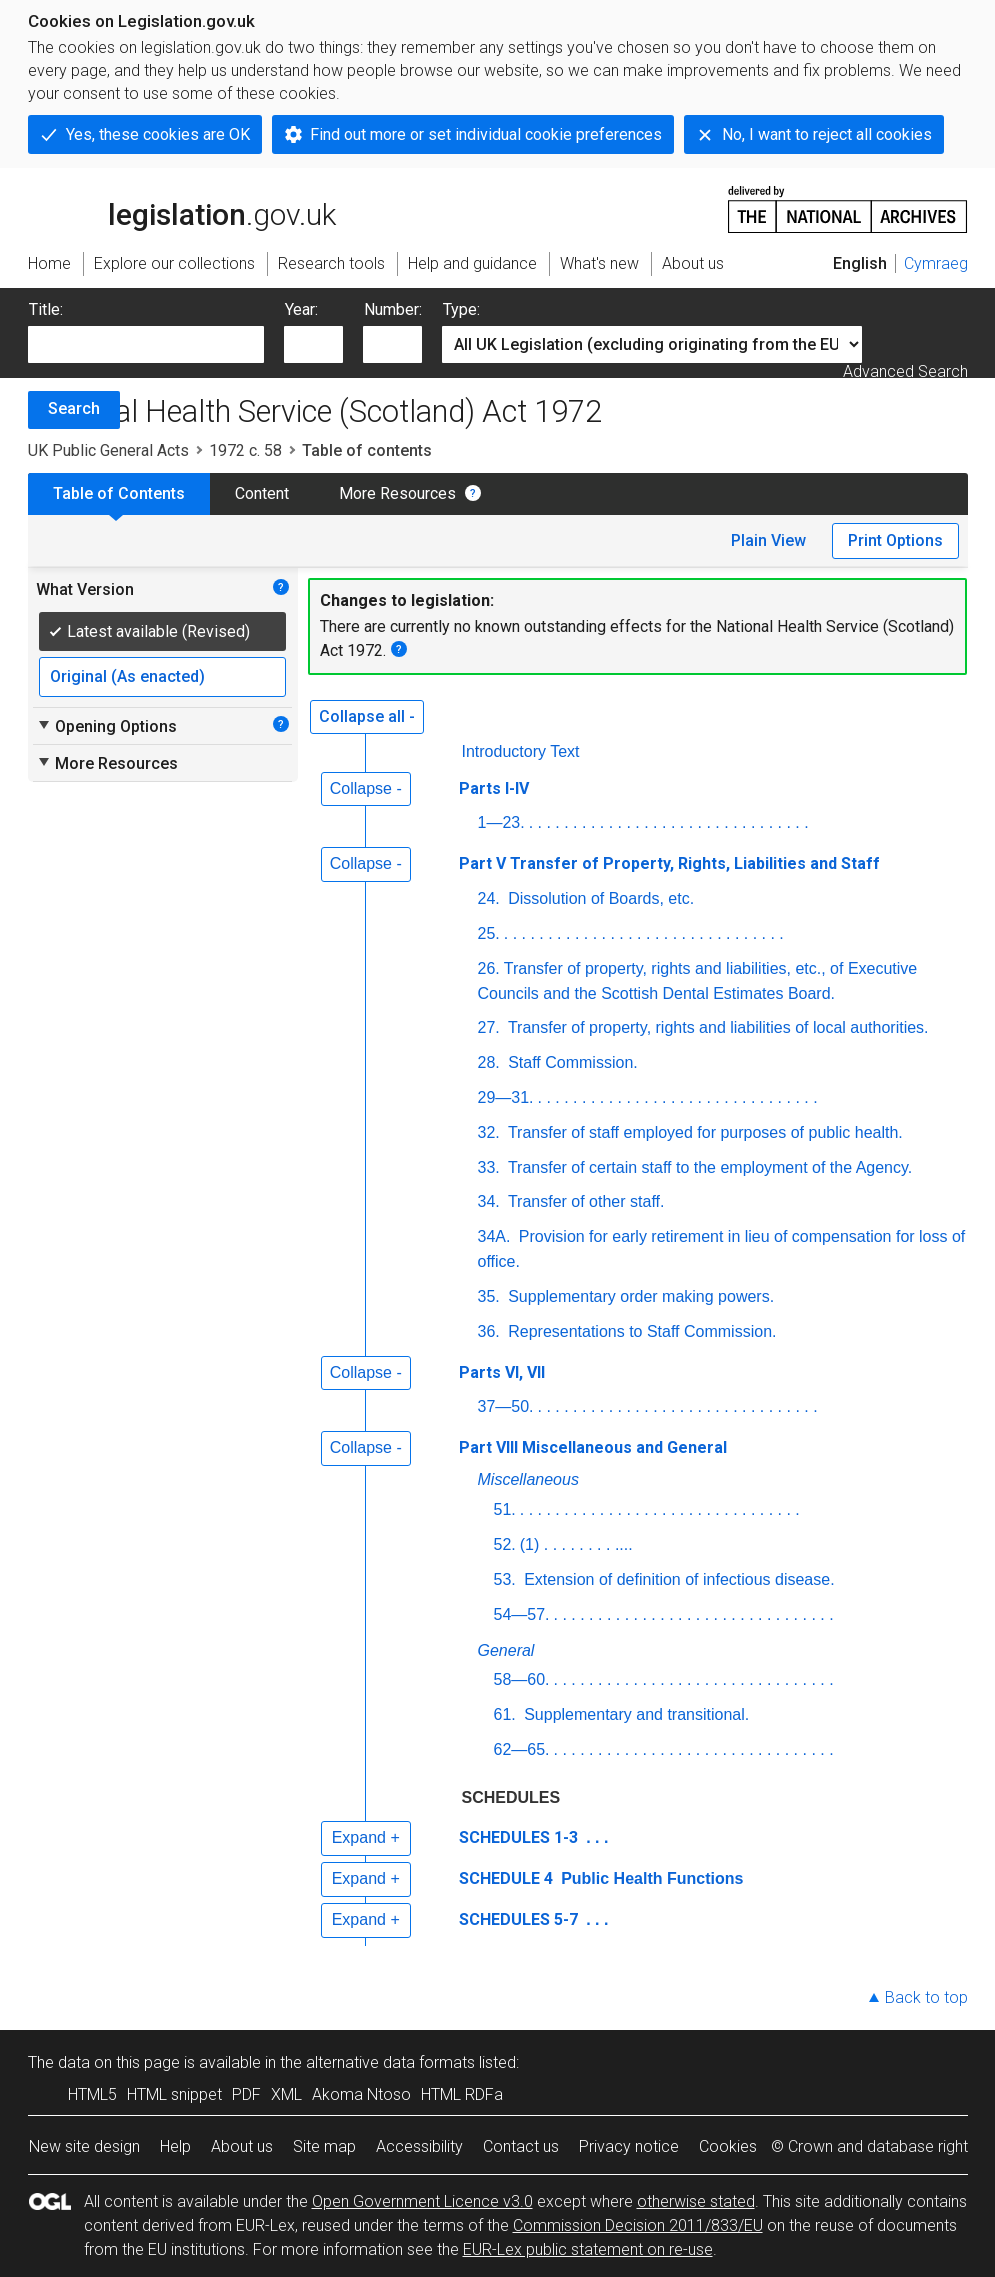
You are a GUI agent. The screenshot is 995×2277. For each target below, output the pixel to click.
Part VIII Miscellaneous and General (593, 1447)
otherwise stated (696, 2201)
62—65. (522, 1749)
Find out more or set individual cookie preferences (486, 134)
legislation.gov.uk (182, 208)
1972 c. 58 (245, 450)
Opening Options (106, 726)
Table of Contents (119, 493)
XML (286, 2094)
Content (262, 493)
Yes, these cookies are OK (158, 134)
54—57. (522, 1614)
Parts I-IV (494, 788)
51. (505, 1509)
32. (489, 1132)
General (506, 1650)
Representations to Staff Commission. (640, 1331)
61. (505, 1714)
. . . (595, 1837)
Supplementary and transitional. (634, 1714)
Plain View (768, 540)
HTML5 (92, 2094)
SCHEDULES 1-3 (518, 1837)
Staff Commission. (571, 1062)
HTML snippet (174, 2094)
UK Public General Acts (108, 450)
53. (505, 1579)
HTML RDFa (462, 2094)
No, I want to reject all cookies (827, 134)
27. (489, 1027)
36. (489, 1331)
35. (489, 1296)
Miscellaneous (528, 1479)
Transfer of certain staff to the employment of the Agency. (708, 1167)
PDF (246, 2094)
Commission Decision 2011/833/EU (638, 2225)
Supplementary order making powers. (639, 1296)
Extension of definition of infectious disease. (677, 1579)
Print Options (895, 540)
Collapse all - (367, 716)
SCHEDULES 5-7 (518, 1919)
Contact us (521, 2146)
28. (489, 1062)
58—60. (522, 1679)
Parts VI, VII (502, 1372)
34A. (494, 1236)
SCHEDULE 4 (506, 1878)
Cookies (728, 2146)
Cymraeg (936, 263)
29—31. (506, 1097)
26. (489, 968)
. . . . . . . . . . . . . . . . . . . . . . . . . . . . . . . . (669, 822)
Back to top (926, 1997)
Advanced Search (905, 371)
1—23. (501, 822)
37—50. (506, 1406)
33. (489, 1167)
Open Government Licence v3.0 (422, 2201)
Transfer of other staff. (584, 1201)
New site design (84, 2146)
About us (242, 2146)
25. (489, 933)
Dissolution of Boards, (601, 898)
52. (505, 1544)
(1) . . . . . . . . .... (576, 1544)
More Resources (397, 493)
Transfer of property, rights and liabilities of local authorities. (716, 1027)
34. (489, 1201)
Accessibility (419, 2146)
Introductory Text (521, 751)
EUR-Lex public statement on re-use (588, 2249)
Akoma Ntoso (361, 2094)
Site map (324, 2146)
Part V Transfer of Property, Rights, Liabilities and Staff (669, 863)
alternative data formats (390, 2062)
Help (175, 2146)
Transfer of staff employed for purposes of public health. (703, 1132)
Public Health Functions (650, 1878)
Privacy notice (629, 2146)
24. (489, 898)
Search (74, 408)
